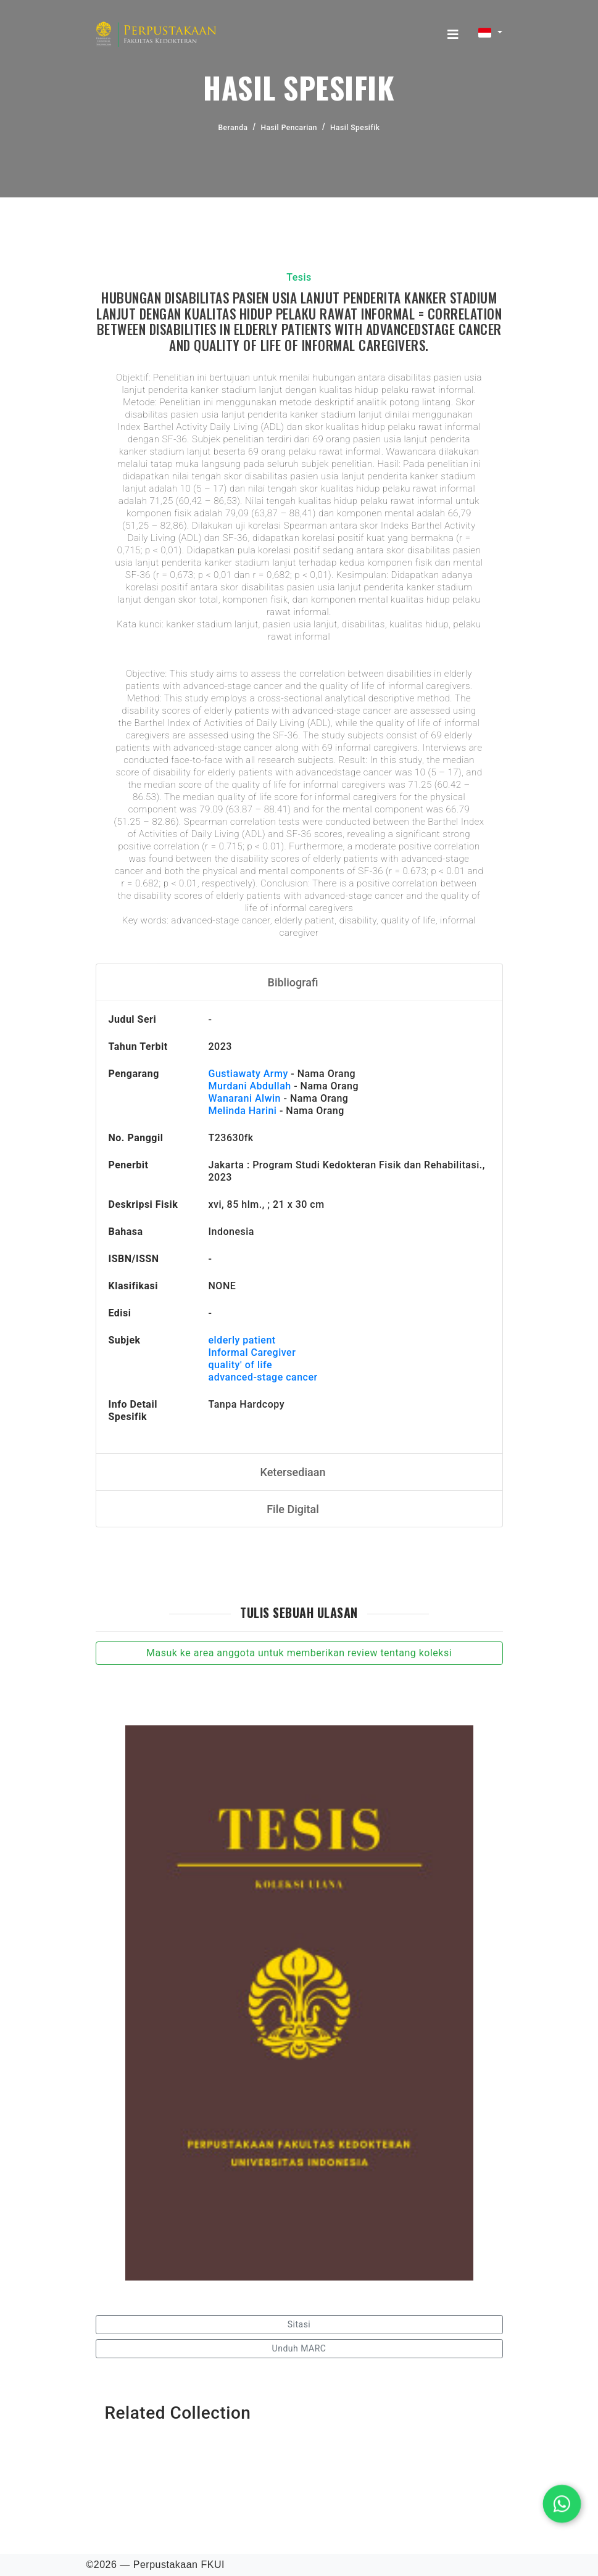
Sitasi (299, 2324)
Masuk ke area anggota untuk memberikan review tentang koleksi (299, 1653)
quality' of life (241, 1365)
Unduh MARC (299, 2348)
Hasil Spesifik (355, 127)
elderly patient (242, 1340)
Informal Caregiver (252, 1352)
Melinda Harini (243, 1111)
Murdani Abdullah (250, 1086)
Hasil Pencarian (288, 127)
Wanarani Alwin (245, 1098)
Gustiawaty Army (248, 1074)
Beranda (233, 127)
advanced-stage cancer (263, 1377)
